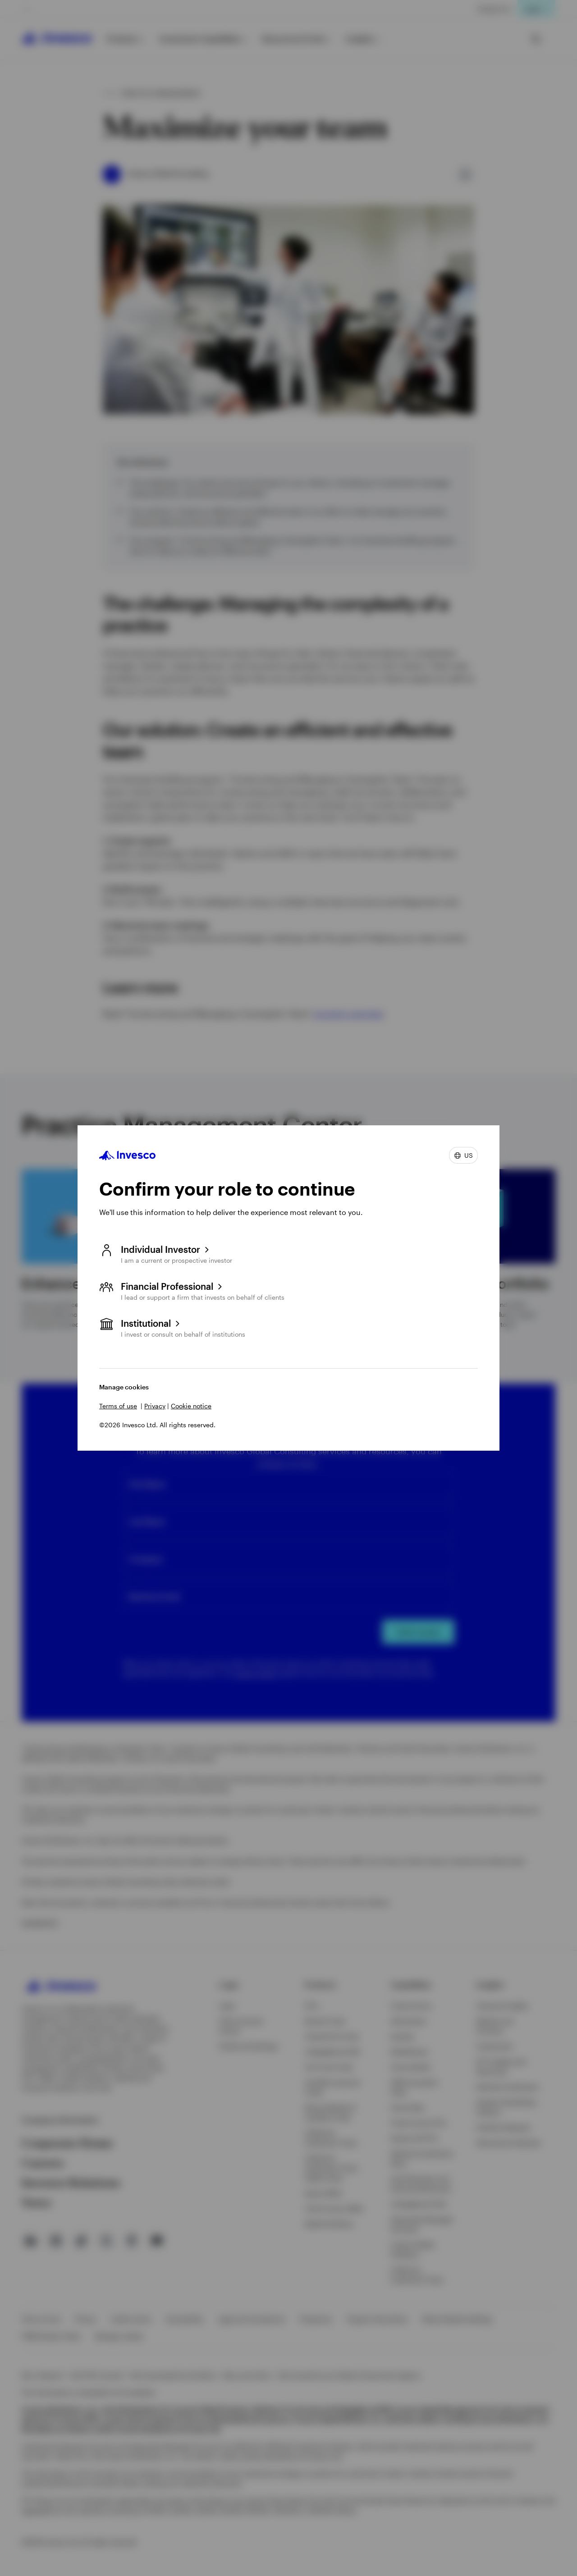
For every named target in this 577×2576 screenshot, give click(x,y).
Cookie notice (191, 1406)
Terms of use (118, 1406)
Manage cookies (124, 1387)
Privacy (154, 1406)
